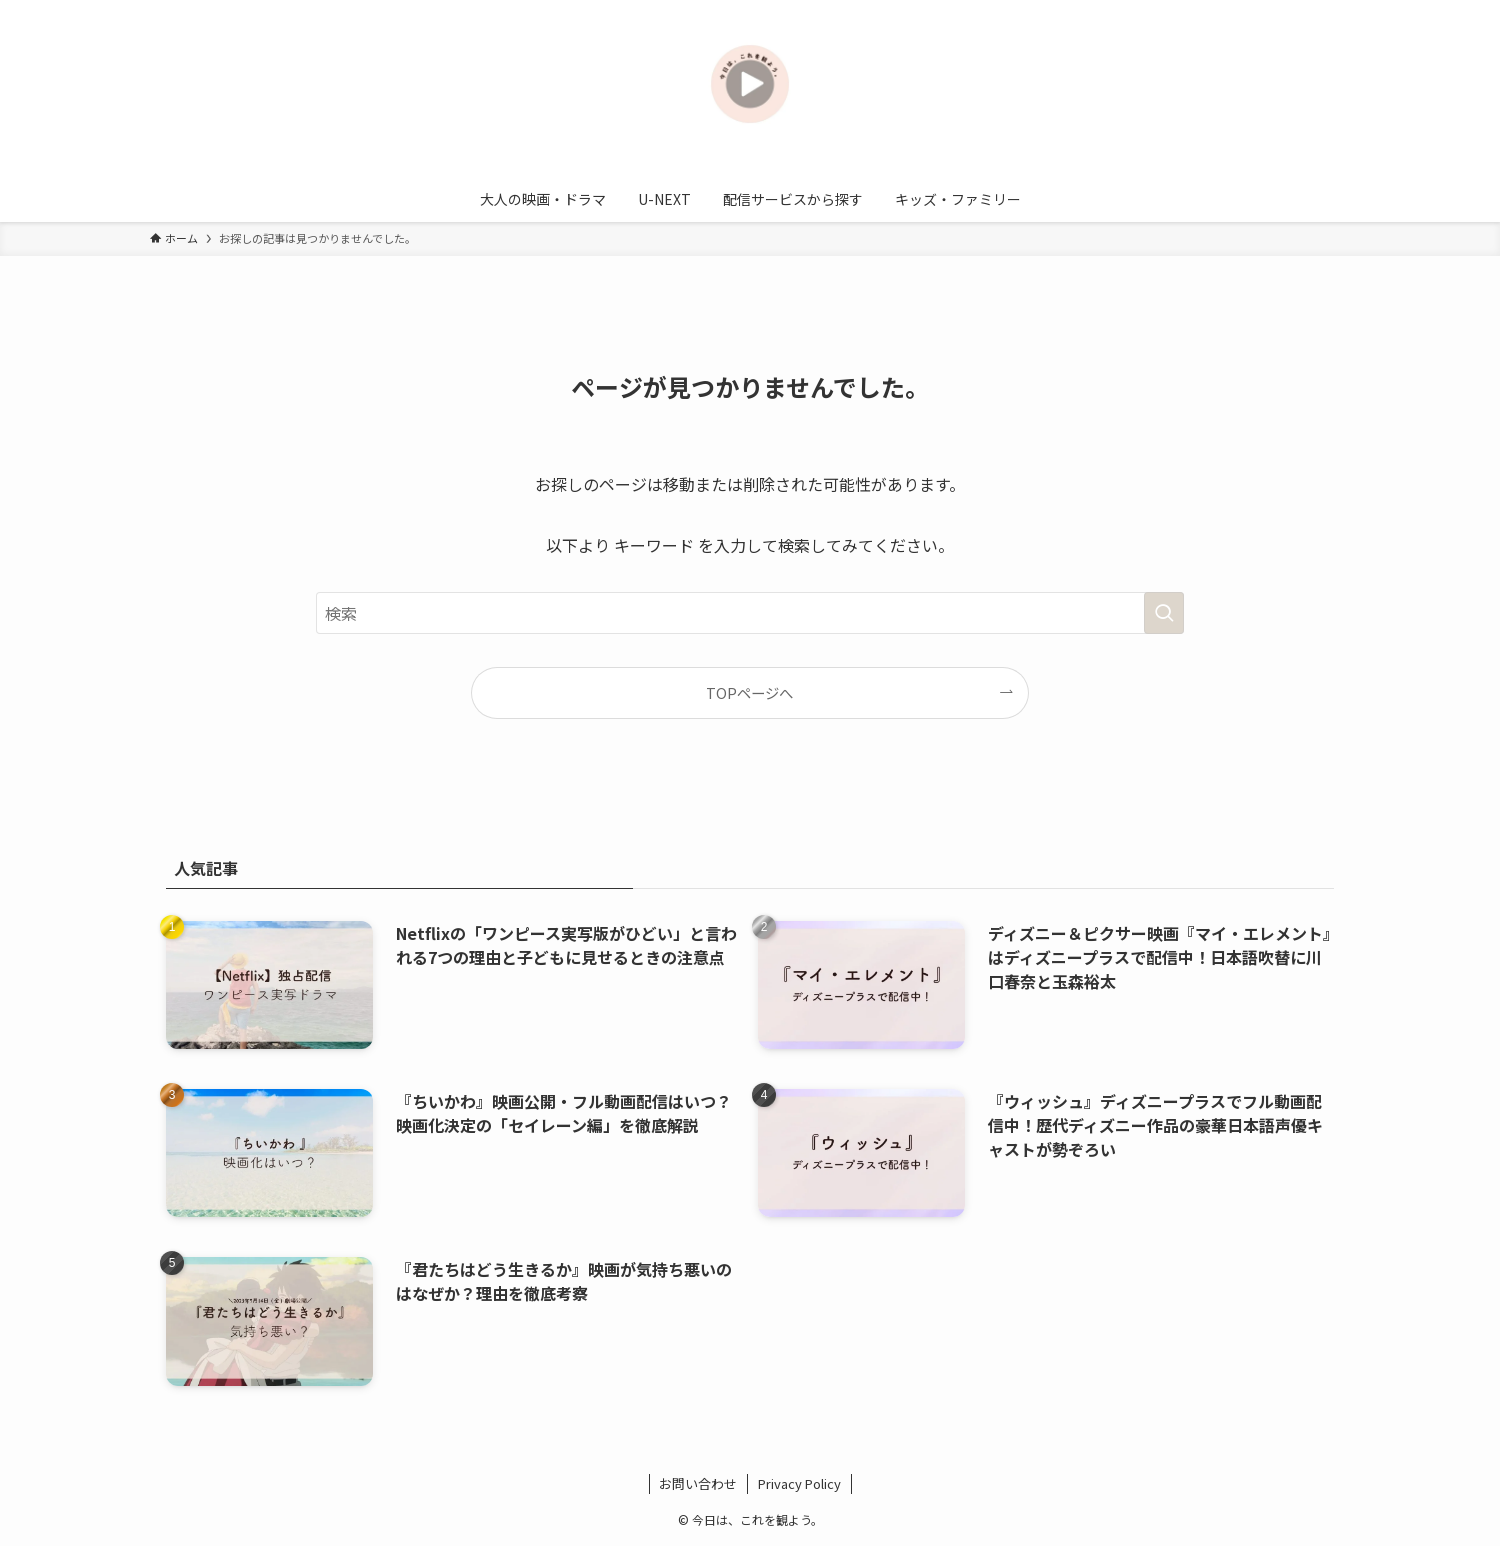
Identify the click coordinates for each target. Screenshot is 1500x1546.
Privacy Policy (799, 1483)
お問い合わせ (698, 1483)
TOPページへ (749, 692)
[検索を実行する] (1164, 613)
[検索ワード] (750, 613)
